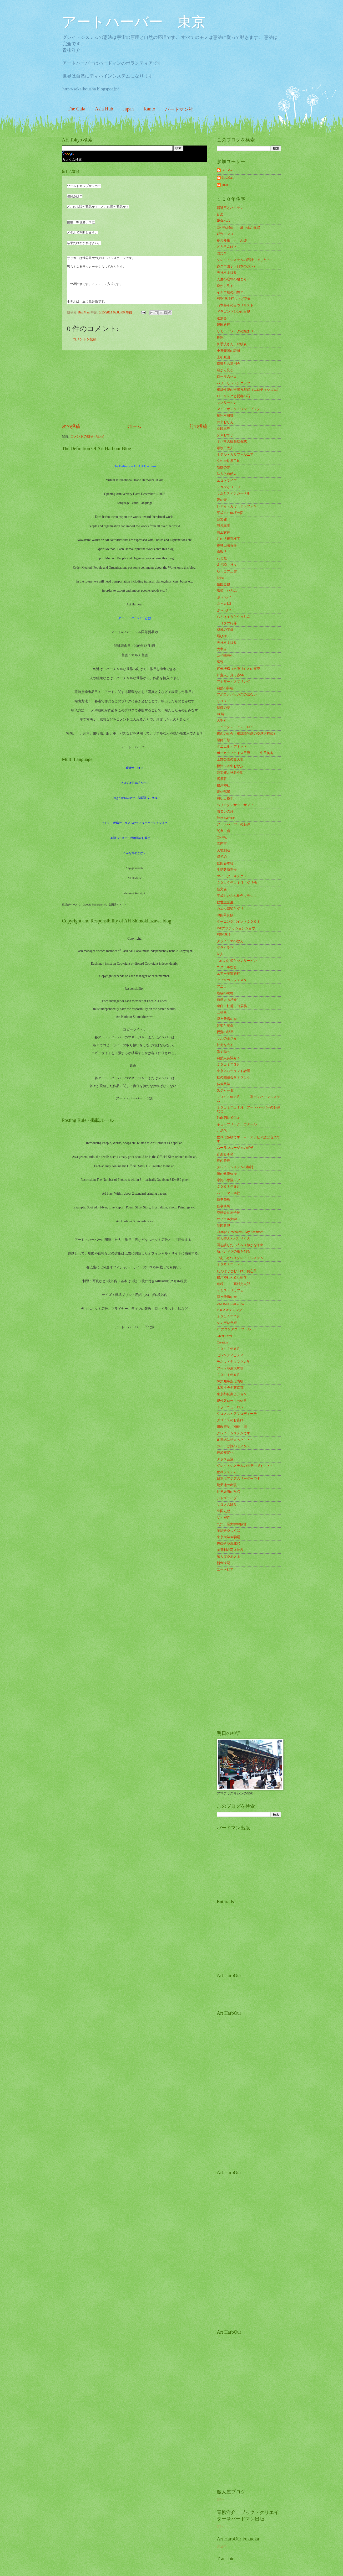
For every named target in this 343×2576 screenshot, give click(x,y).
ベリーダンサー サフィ (235, 805)
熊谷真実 (223, 526)
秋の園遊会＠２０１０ (233, 1077)
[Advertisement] (134, 386)
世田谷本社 (225, 863)
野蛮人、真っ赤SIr (230, 675)
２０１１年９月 (228, 1375)
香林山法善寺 (227, 545)
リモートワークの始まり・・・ (240, 331)
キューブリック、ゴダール (237, 1124)
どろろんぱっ (227, 247)
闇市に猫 (223, 831)
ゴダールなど (227, 967)
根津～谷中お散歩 (230, 766)
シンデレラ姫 (227, 1323)
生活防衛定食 (227, 870)
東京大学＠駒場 (228, 1537)
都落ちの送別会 (228, 363)
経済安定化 (225, 1452)
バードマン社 (179, 109)
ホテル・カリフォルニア (235, 454)
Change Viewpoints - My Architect (240, 1232)
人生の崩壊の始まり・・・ (237, 279)
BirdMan (227, 170)
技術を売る (225, 1045)
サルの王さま (227, 1038)
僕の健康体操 (227, 1174)
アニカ (222, 986)
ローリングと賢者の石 (233, 396)
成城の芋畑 (225, 629)
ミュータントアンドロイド (237, 727)
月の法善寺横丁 (228, 539)
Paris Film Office (228, 1117)
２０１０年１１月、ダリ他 (237, 883)
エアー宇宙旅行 (228, 973)
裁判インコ (225, 234)
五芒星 (222, 1012)
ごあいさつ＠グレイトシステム (240, 1258)
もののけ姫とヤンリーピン (237, 961)
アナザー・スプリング (233, 681)
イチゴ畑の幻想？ (230, 292)
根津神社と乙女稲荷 (232, 1277)
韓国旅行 (223, 325)
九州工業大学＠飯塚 (232, 1524)
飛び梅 (222, 636)
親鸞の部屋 (225, 1032)
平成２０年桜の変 (230, 513)
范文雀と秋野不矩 (230, 772)
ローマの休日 (227, 376)
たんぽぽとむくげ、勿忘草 (237, 1271)
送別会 (222, 318)
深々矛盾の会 (227, 1019)
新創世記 (223, 1563)
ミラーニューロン (230, 1407)
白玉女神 (223, 532)
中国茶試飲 (225, 915)
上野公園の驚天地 (230, 759)
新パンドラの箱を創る (233, 1251)
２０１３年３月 (228, 1064)
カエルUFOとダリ (230, 909)
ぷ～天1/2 (224, 610)
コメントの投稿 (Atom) (87, 436)
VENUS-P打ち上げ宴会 (234, 299)
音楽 (220, 214)
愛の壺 (222, 500)
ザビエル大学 (227, 1219)
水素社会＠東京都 (230, 1387)
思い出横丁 (225, 798)
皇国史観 (223, 584)
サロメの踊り (227, 1504)
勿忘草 (222, 253)
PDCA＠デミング (229, 1310)
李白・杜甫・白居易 (232, 1006)
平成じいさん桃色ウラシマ (237, 896)
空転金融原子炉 (228, 461)
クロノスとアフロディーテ (237, 1413)
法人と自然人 (227, 474)
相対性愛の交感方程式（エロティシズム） (248, 389)
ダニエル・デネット (232, 746)
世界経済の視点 (228, 1492)
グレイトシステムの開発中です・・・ (245, 1466)
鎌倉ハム (223, 221)
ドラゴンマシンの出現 (233, 311)
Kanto (149, 108)
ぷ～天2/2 (224, 597)
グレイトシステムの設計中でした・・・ (247, 260)
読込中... (223, 2500)
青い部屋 (223, 792)
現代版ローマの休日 (232, 1401)
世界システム (227, 1472)
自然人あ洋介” (227, 999)
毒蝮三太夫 (225, 448)
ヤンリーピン (227, 402)
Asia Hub (104, 108)
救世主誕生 (225, 902)
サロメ (222, 701)
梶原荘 (222, 779)
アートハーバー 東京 (134, 22)
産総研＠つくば (228, 1530)
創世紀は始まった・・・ (235, 1440)
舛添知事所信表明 (230, 1381)
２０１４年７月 (228, 1316)
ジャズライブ (227, 1498)
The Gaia (76, 108)
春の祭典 (223, 1160)
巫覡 (220, 662)
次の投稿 (71, 426)
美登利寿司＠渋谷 (230, 1550)
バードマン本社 (228, 1193)
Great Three (224, 1336)
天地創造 (223, 850)
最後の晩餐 (225, 993)
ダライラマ (225, 947)
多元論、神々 (227, 565)
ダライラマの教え (230, 941)
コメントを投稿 (84, 339)
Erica (220, 578)
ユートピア (225, 1569)
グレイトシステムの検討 (235, 1167)
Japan (128, 108)
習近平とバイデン (230, 208)
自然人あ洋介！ (228, 1058)
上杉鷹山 (223, 357)
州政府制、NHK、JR (232, 1427)
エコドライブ (227, 480)
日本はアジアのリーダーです (238, 1478)
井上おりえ (225, 422)
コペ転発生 (225, 655)
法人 (220, 954)
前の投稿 (198, 426)
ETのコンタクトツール (234, 1329)
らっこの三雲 (227, 571)
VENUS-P (224, 935)
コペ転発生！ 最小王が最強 (238, 227)
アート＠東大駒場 (230, 1368)
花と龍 (222, 558)
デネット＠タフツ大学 (233, 1361)
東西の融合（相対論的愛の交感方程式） (247, 733)
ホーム (134, 426)
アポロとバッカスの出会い (237, 694)
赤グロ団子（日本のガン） (237, 266)
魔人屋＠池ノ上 (228, 1556)
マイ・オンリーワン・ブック (238, 409)
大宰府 (222, 649)
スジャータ (225, 1090)
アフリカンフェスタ (232, 980)
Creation (222, 1342)
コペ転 (222, 837)
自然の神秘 (225, 688)
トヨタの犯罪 (227, 623)
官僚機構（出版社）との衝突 (238, 669)
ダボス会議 (225, 1459)
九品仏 (222, 1131)
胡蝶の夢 (223, 467)
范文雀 (222, 519)
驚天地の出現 (227, 1485)
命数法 (222, 552)
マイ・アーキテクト (232, 876)
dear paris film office (230, 1303)
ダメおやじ (225, 435)
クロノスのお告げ (230, 1420)
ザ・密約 (223, 1517)
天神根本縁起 (227, 273)
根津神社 (223, 785)
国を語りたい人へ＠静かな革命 (240, 1245)
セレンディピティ (230, 1355)
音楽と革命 (225, 1025)
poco (225, 185)
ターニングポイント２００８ (238, 921)
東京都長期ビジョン (232, 1394)
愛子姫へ (223, 1051)
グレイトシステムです (233, 1433)
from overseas (226, 818)
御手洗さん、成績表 (232, 344)
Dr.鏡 (220, 714)
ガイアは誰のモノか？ (233, 1446)
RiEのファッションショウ (236, 928)
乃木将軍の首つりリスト (235, 305)
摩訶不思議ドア (228, 1180)
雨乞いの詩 (225, 811)
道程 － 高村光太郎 (233, 1284)
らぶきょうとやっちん (233, 617)
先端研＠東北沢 (228, 1543)
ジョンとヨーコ (228, 487)
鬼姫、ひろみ (227, 591)
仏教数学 (223, 1084)
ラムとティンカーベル (233, 493)
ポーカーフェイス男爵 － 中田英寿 (245, 753)
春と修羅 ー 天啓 (232, 240)
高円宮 (222, 844)
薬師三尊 (223, 428)
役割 (220, 337)
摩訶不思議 (225, 415)
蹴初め (222, 857)
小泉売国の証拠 (228, 351)
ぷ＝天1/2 (224, 603)
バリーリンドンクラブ (233, 383)
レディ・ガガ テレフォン (237, 506)
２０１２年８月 (228, 1349)
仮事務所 (223, 1199)
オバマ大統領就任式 (232, 441)
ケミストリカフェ (230, 1290)
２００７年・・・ (230, 1264)
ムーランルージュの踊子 (235, 1148)
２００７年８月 (228, 1186)
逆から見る (225, 286)
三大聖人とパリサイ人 (233, 1238)
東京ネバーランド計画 (233, 1071)
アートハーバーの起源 (233, 824)
